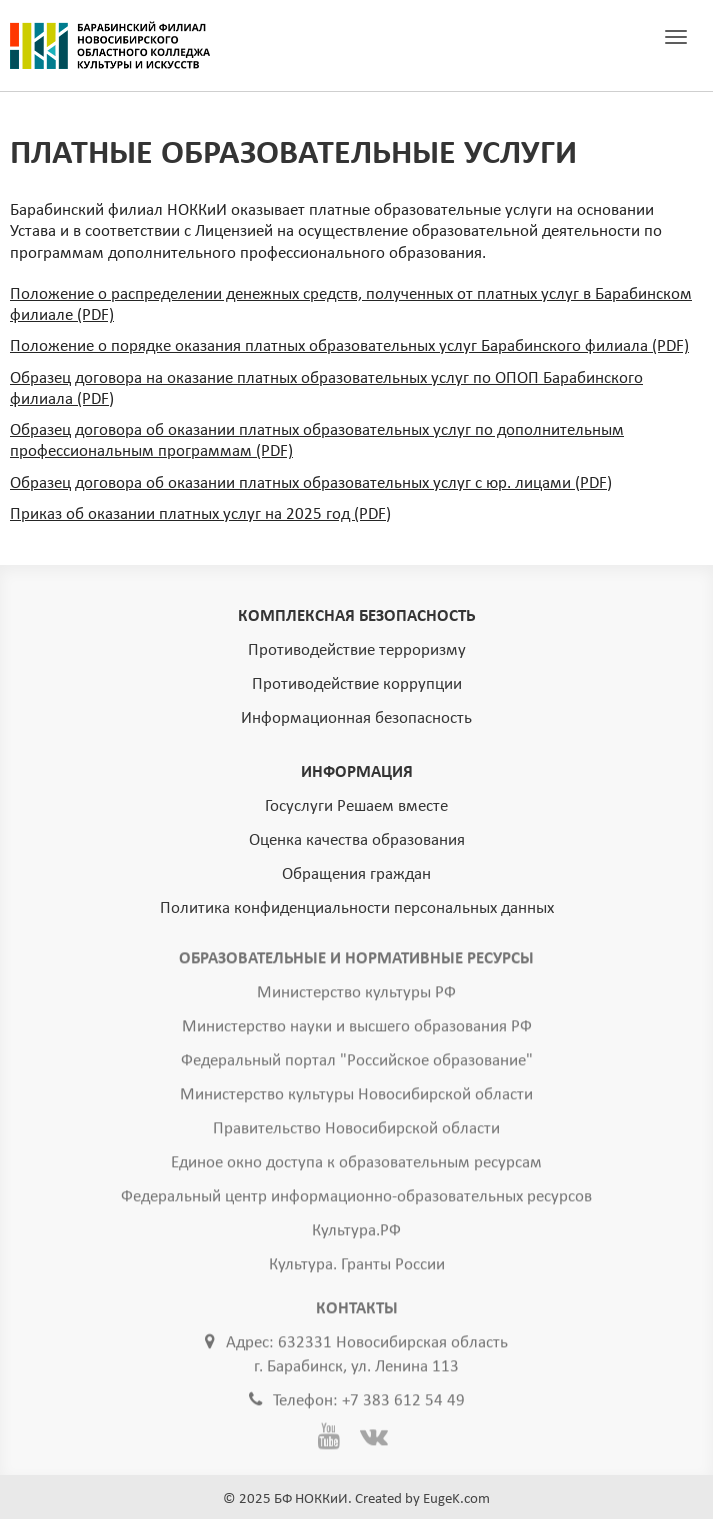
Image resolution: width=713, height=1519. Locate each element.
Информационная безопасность (356, 718)
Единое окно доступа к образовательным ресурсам (356, 1165)
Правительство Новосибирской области (356, 1131)
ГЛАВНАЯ (110, 46)
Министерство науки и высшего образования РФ (357, 1029)
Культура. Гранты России (357, 1267)
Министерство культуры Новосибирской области (356, 1097)
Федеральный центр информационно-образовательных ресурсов (356, 1199)
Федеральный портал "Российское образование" (357, 1063)
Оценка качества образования (357, 840)
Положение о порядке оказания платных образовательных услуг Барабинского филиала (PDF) (349, 346)
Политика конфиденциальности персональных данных (357, 908)
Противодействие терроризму (357, 650)
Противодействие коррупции (357, 684)
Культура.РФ (356, 1233)
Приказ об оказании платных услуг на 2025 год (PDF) (200, 514)
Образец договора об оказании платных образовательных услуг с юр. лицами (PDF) (311, 483)
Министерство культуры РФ (356, 995)
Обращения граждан (356, 874)
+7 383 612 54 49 (403, 1403)
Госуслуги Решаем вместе (356, 806)
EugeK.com (456, 1499)
